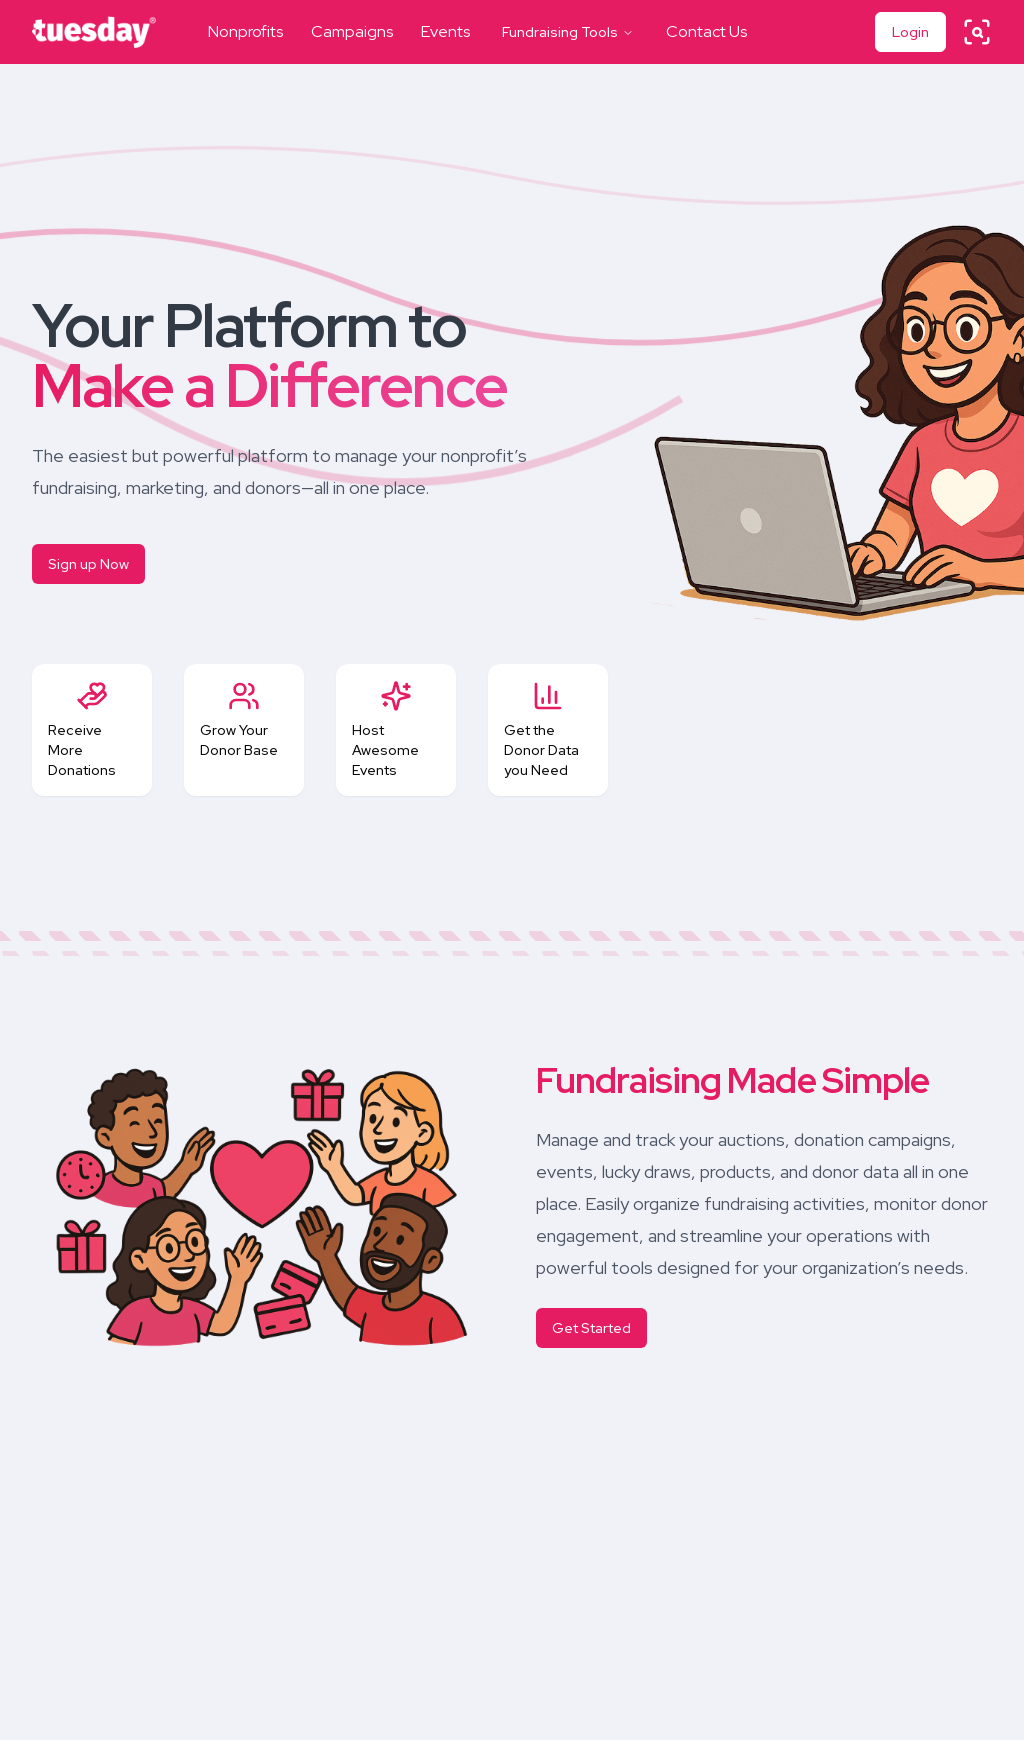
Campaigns (352, 31)
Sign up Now (88, 564)
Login (910, 32)
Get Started (591, 1328)
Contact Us (706, 31)
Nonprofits (245, 31)
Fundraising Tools (568, 32)
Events (445, 31)
